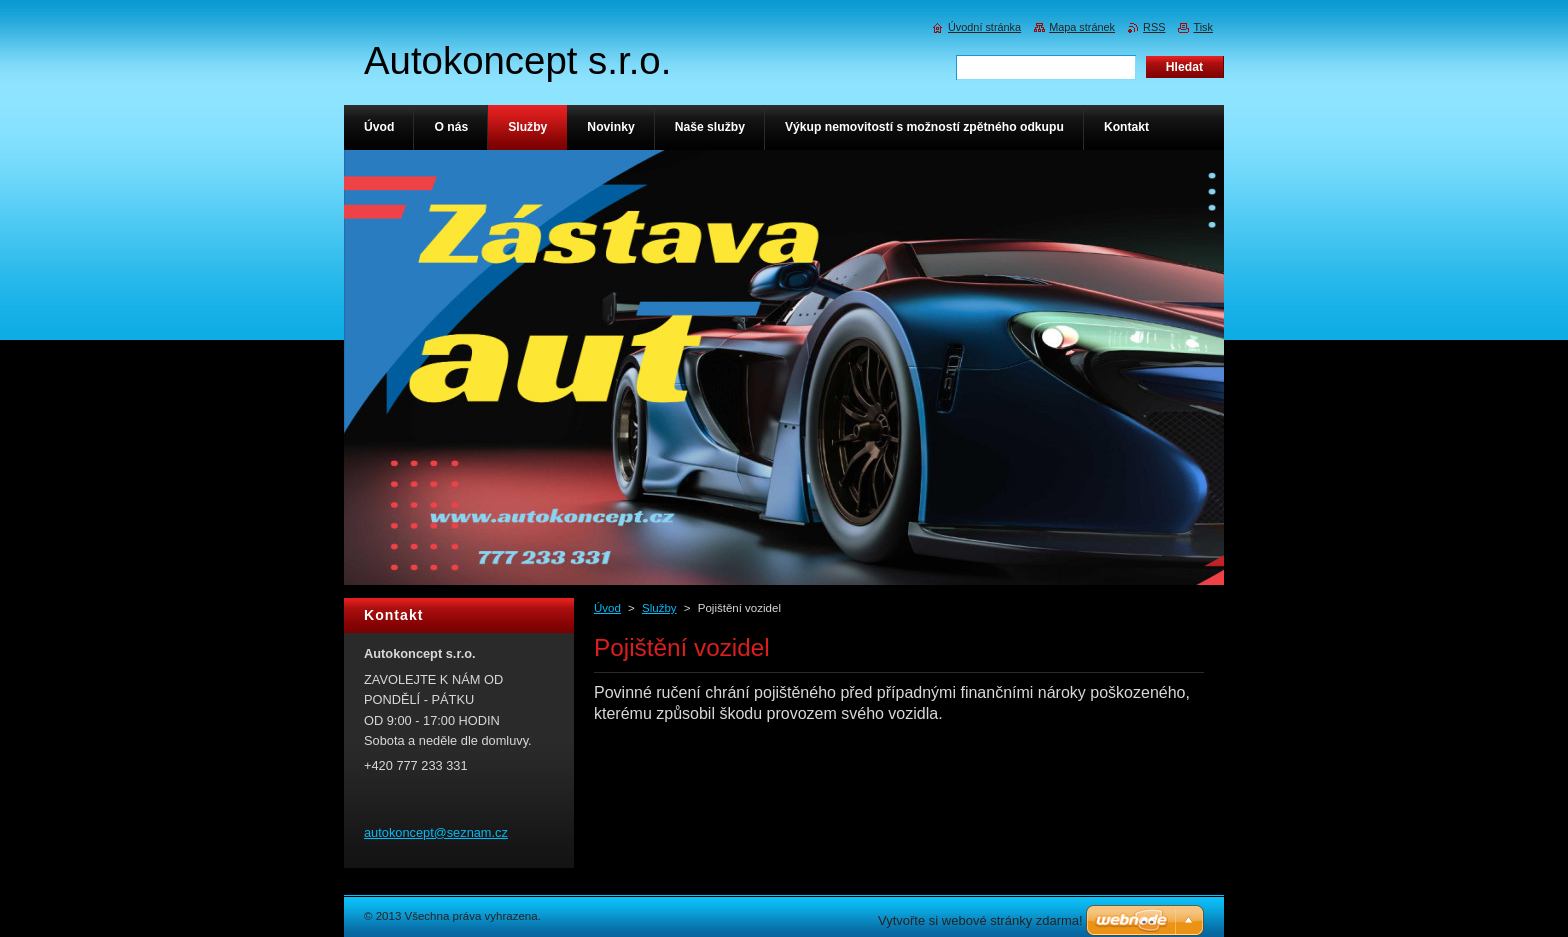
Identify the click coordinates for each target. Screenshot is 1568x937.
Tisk (1203, 27)
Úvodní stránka (984, 27)
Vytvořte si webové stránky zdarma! (980, 920)
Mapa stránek (1082, 27)
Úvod (607, 608)
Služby (659, 608)
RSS (1154, 27)
